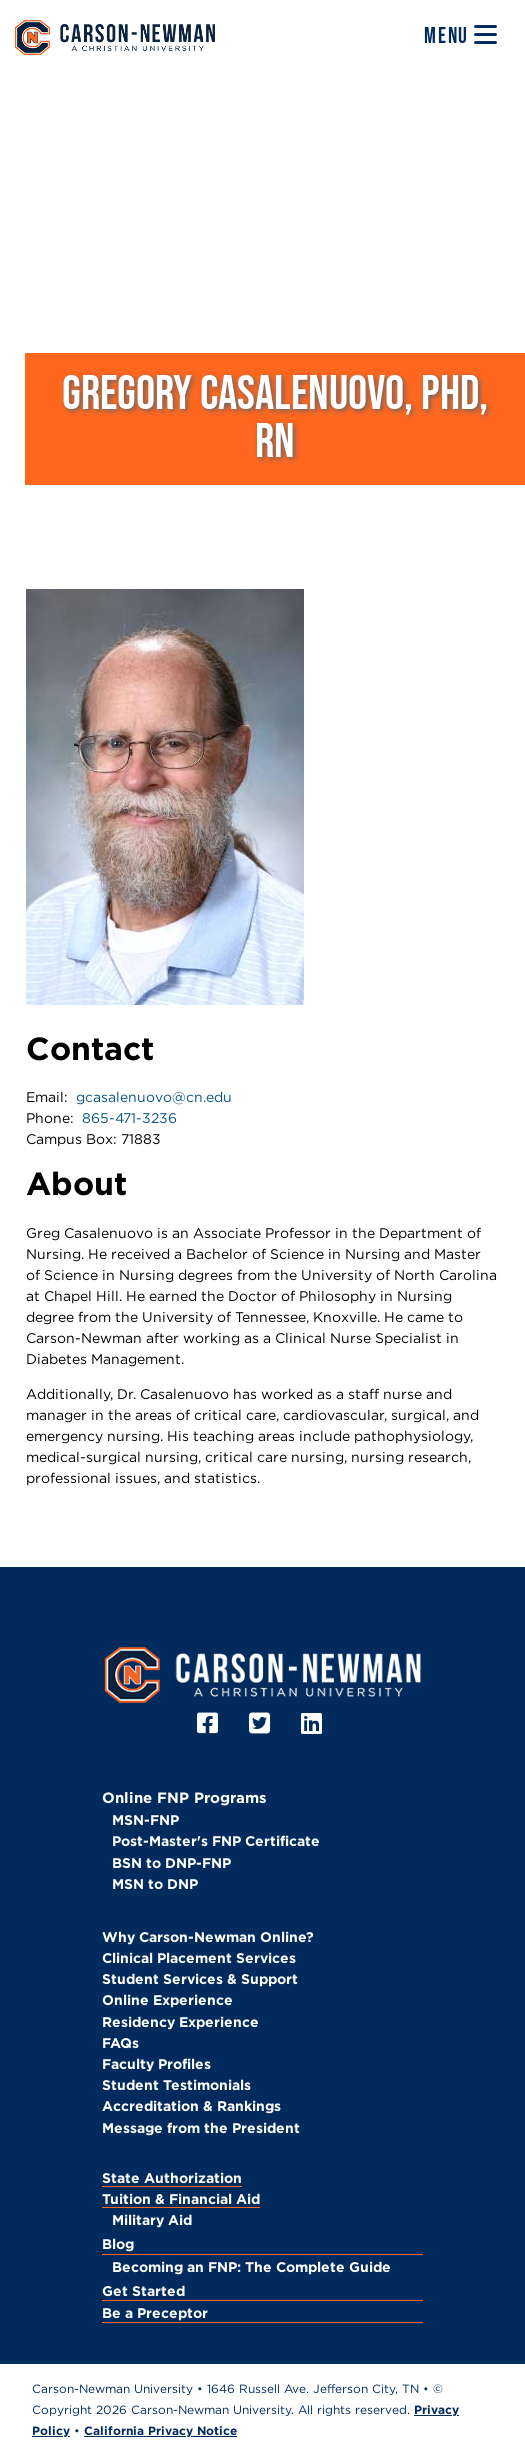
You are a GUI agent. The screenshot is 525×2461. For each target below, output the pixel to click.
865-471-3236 (129, 1118)
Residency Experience (180, 2022)
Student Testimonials (176, 2085)
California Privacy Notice (160, 2430)
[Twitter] (262, 1723)
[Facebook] (210, 1723)
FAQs (120, 2043)
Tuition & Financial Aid (181, 2199)
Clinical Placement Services (199, 1958)
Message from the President (201, 2128)
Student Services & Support (200, 1979)
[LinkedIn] (314, 1723)
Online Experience (167, 2000)
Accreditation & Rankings (191, 2106)
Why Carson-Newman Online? (208, 1937)
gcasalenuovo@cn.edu (154, 1097)
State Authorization (172, 2178)
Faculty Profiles (156, 2064)
